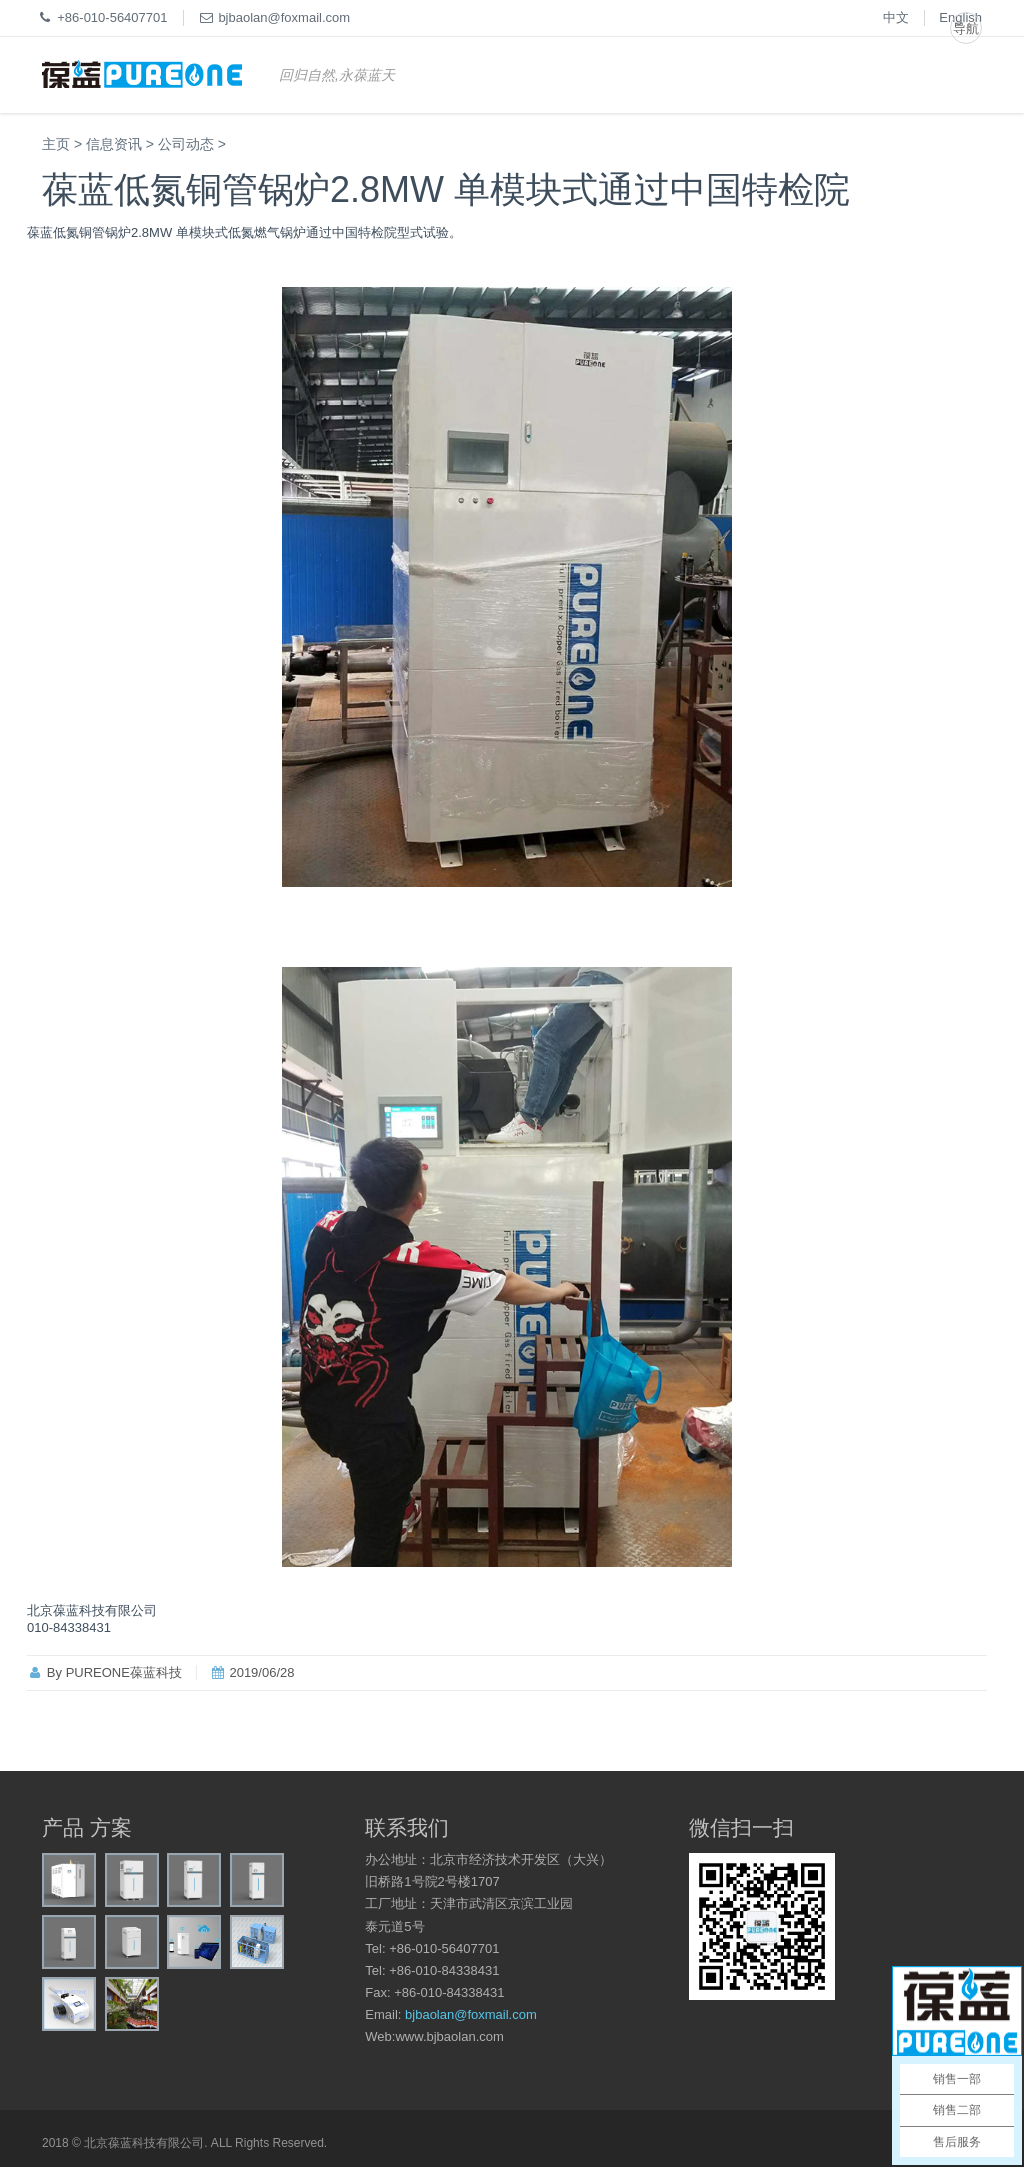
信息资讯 (114, 144)
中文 (896, 17)
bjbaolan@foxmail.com (471, 2014)
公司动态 (186, 144)
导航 (966, 28)
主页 (56, 144)
